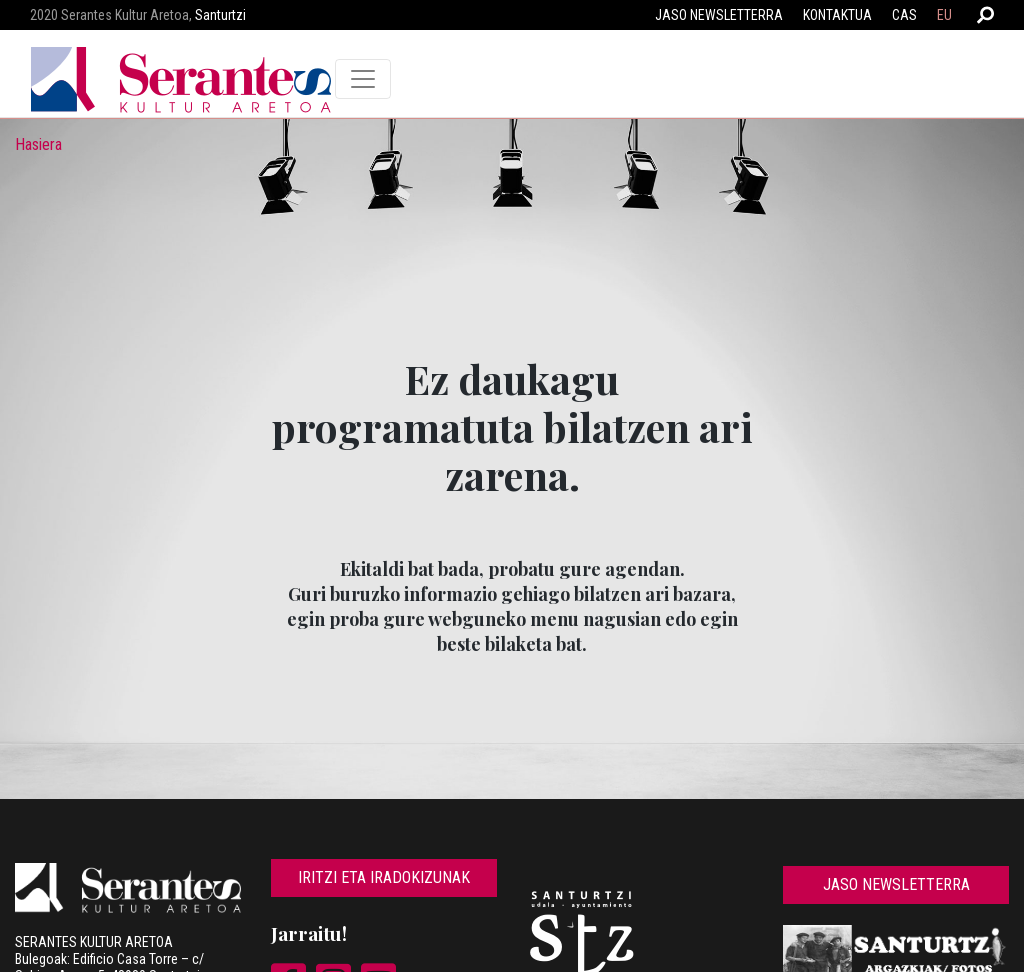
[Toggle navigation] (363, 79)
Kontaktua (837, 15)
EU (944, 15)
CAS (904, 15)
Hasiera (38, 144)
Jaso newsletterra (719, 15)
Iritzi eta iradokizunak (384, 877)
